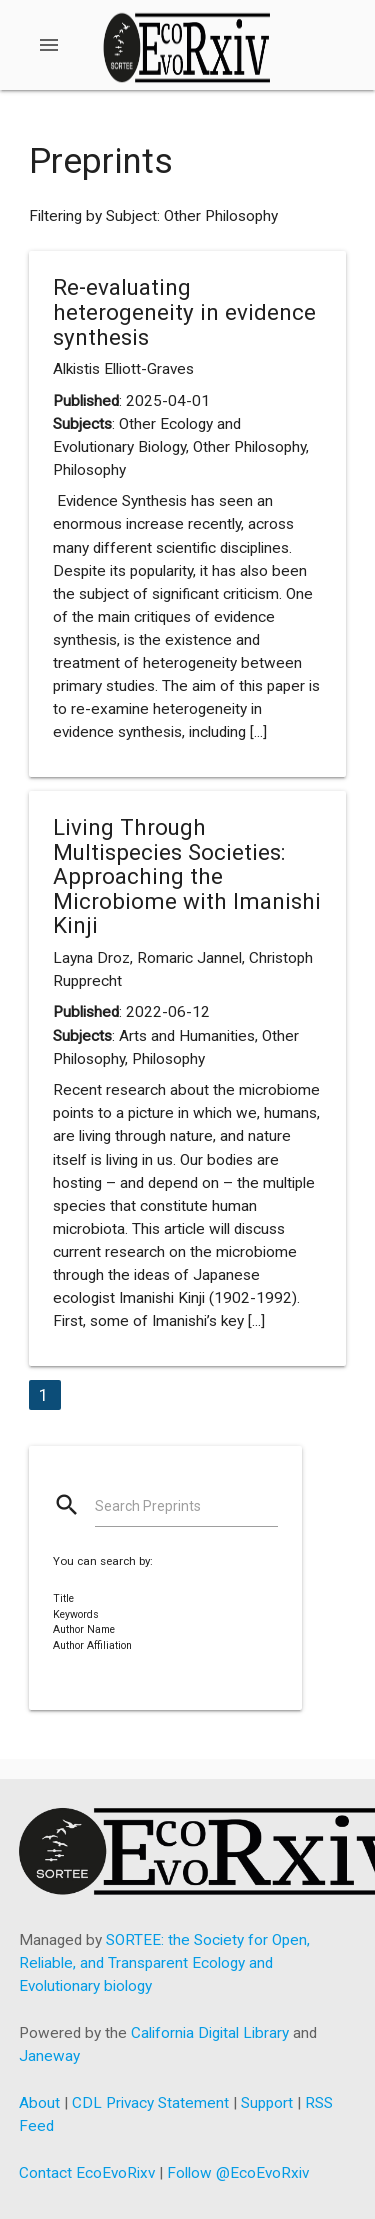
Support (267, 2103)
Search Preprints (148, 1506)
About (39, 2103)
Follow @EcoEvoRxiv (238, 2173)
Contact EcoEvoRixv (87, 2173)
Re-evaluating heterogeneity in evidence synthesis (184, 311)
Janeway (49, 2056)
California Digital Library (210, 2033)
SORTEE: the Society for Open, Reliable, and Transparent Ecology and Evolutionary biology (164, 1963)
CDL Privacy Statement (150, 2103)
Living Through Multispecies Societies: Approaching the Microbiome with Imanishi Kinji (187, 876)
